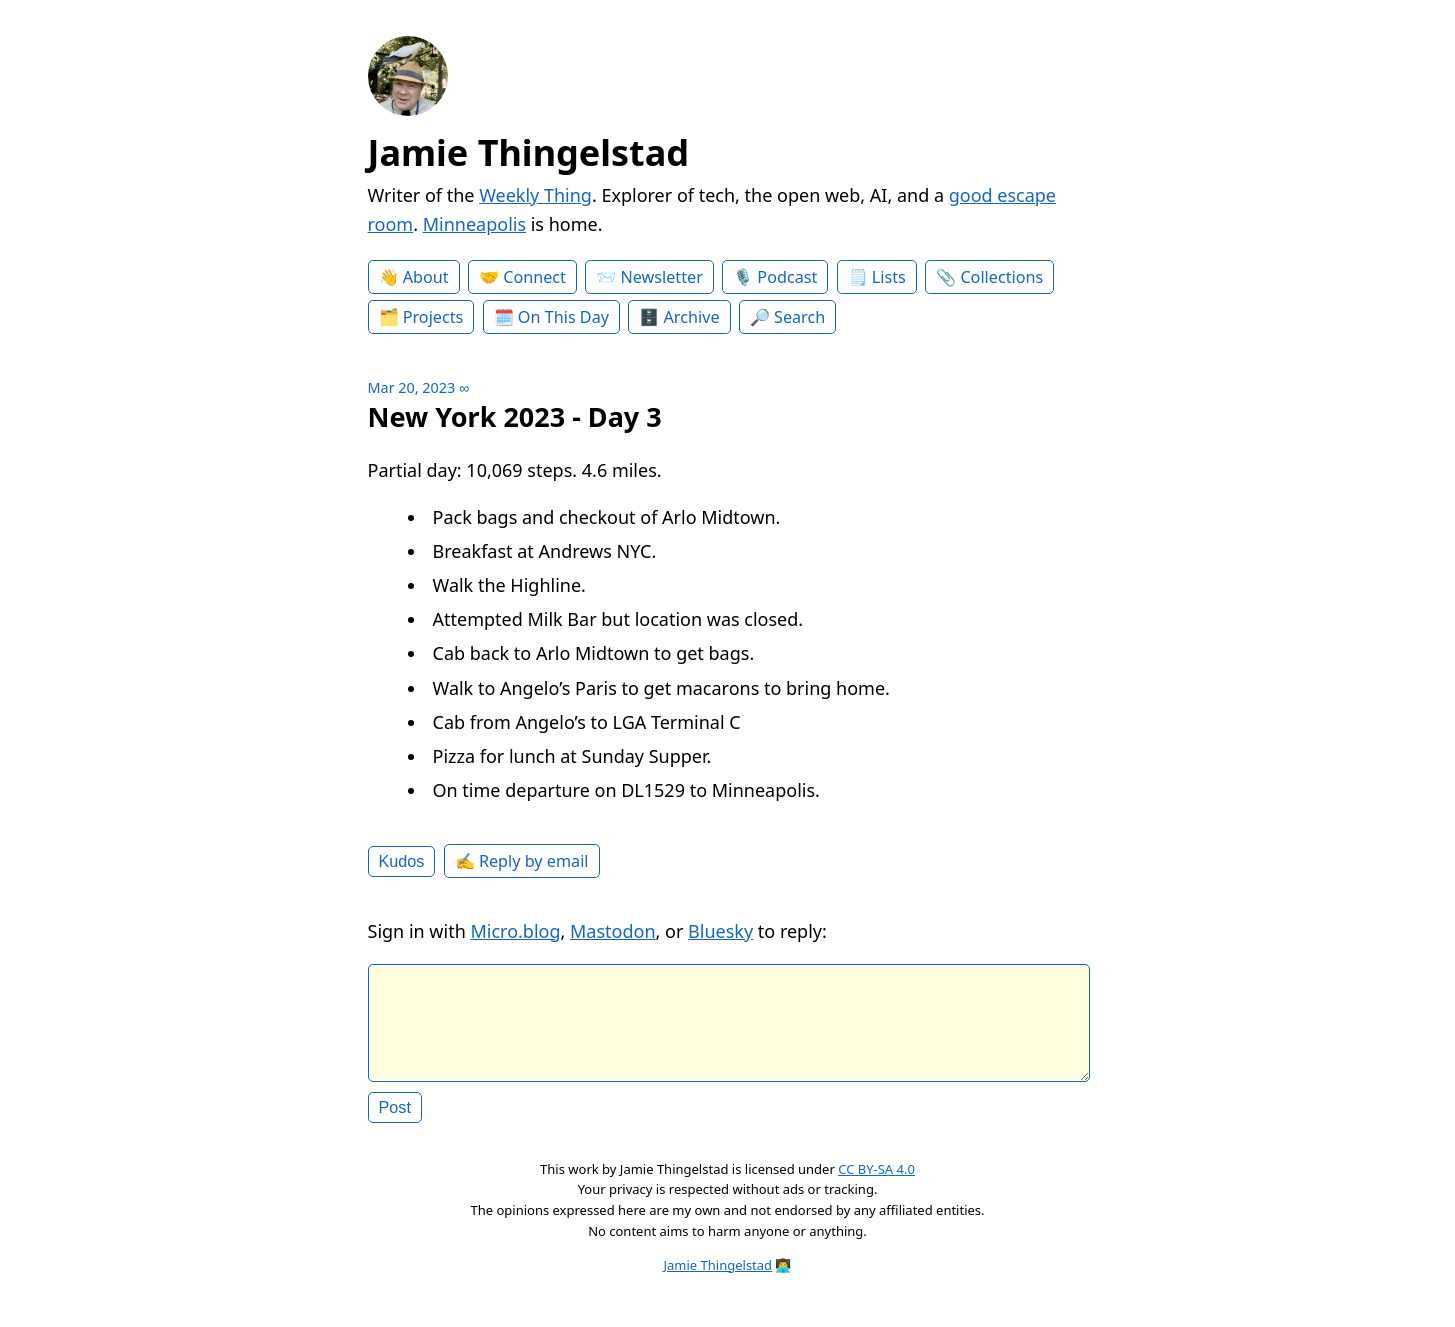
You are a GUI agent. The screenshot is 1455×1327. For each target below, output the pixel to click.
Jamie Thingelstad (529, 152)
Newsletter (661, 277)
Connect (534, 277)
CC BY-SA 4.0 (876, 1185)
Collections (1001, 277)
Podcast (787, 277)
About (426, 277)
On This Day (563, 317)
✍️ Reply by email (522, 861)
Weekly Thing (535, 195)
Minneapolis (474, 224)
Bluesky (720, 931)
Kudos (402, 861)
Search (799, 317)
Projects (433, 317)
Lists (889, 277)
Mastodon (613, 931)
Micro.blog (515, 931)
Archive (692, 317)
